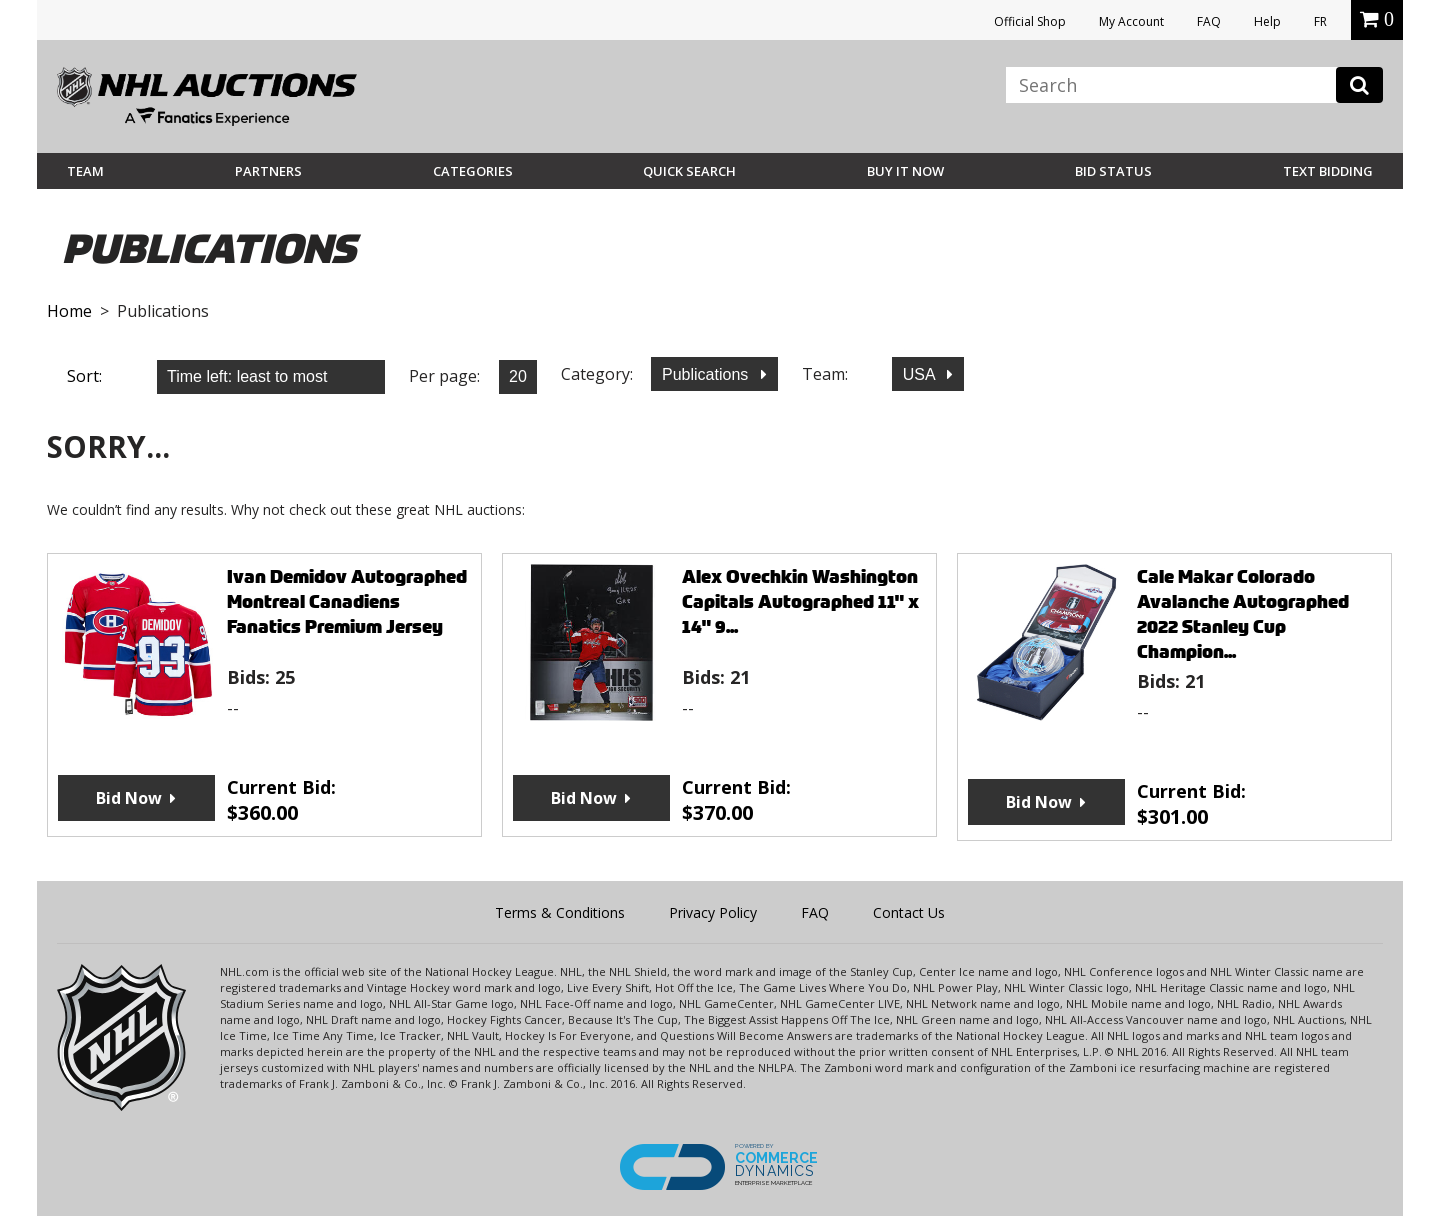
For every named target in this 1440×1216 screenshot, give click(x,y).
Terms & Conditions (560, 912)
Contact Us (909, 912)
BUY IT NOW (905, 171)
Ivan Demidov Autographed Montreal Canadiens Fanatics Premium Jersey (347, 601)
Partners (268, 171)
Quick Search (689, 171)
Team (85, 171)
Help (1267, 21)
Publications (707, 374)
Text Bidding (1328, 171)
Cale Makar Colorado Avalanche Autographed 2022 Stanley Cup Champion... (1243, 614)
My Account (1131, 21)
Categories (473, 171)
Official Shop (1030, 21)
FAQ (1209, 21)
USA (921, 374)
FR (1320, 21)
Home (69, 311)
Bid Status (1113, 171)
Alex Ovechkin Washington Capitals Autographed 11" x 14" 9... (800, 601)
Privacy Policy (713, 912)
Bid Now (129, 798)
